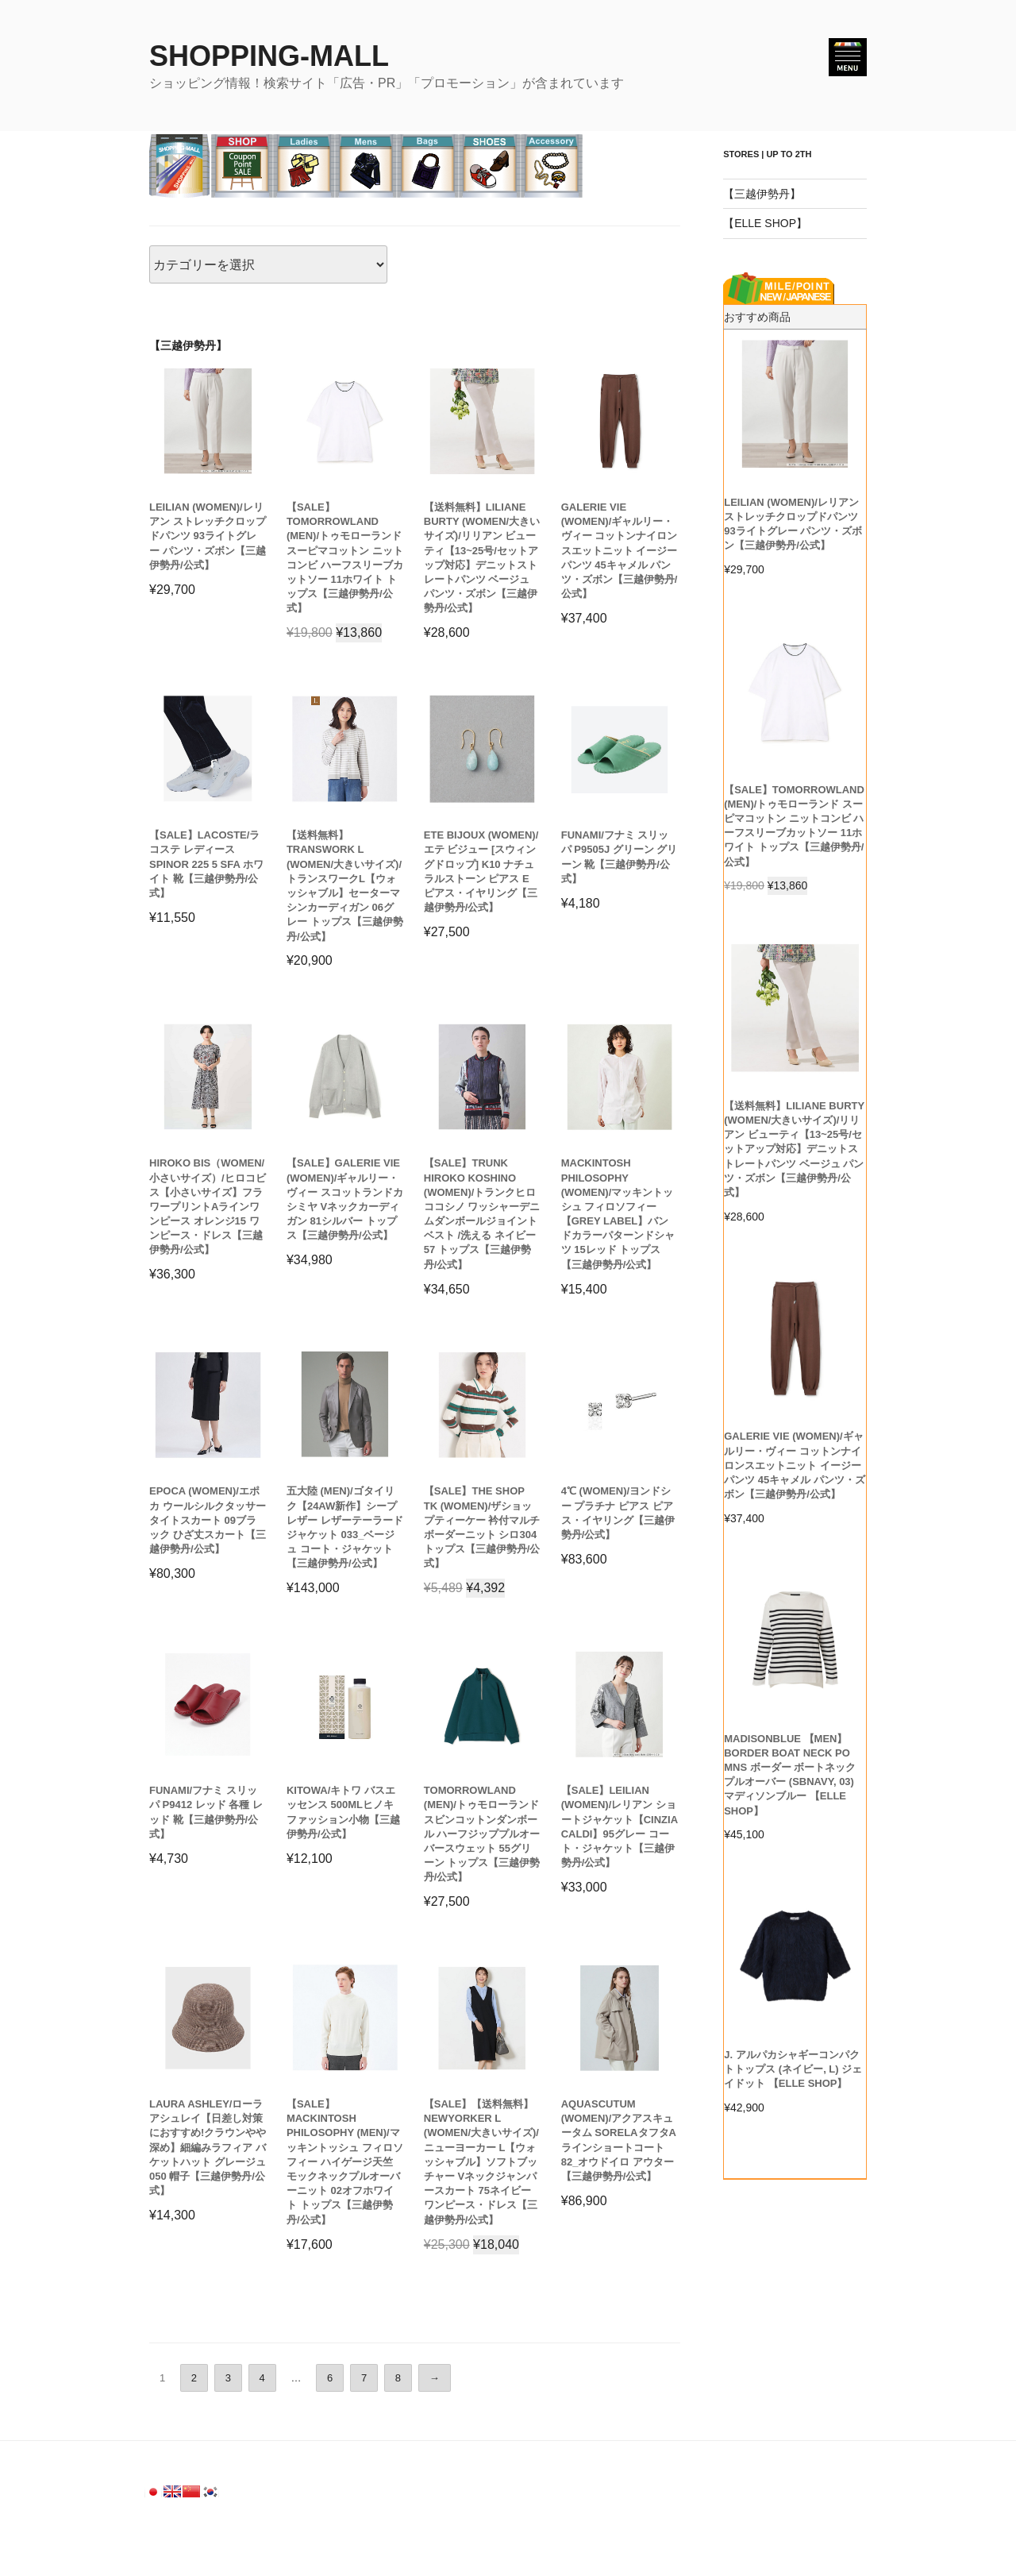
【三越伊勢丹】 (762, 193)
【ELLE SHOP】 (765, 223)
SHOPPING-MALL (269, 56)
